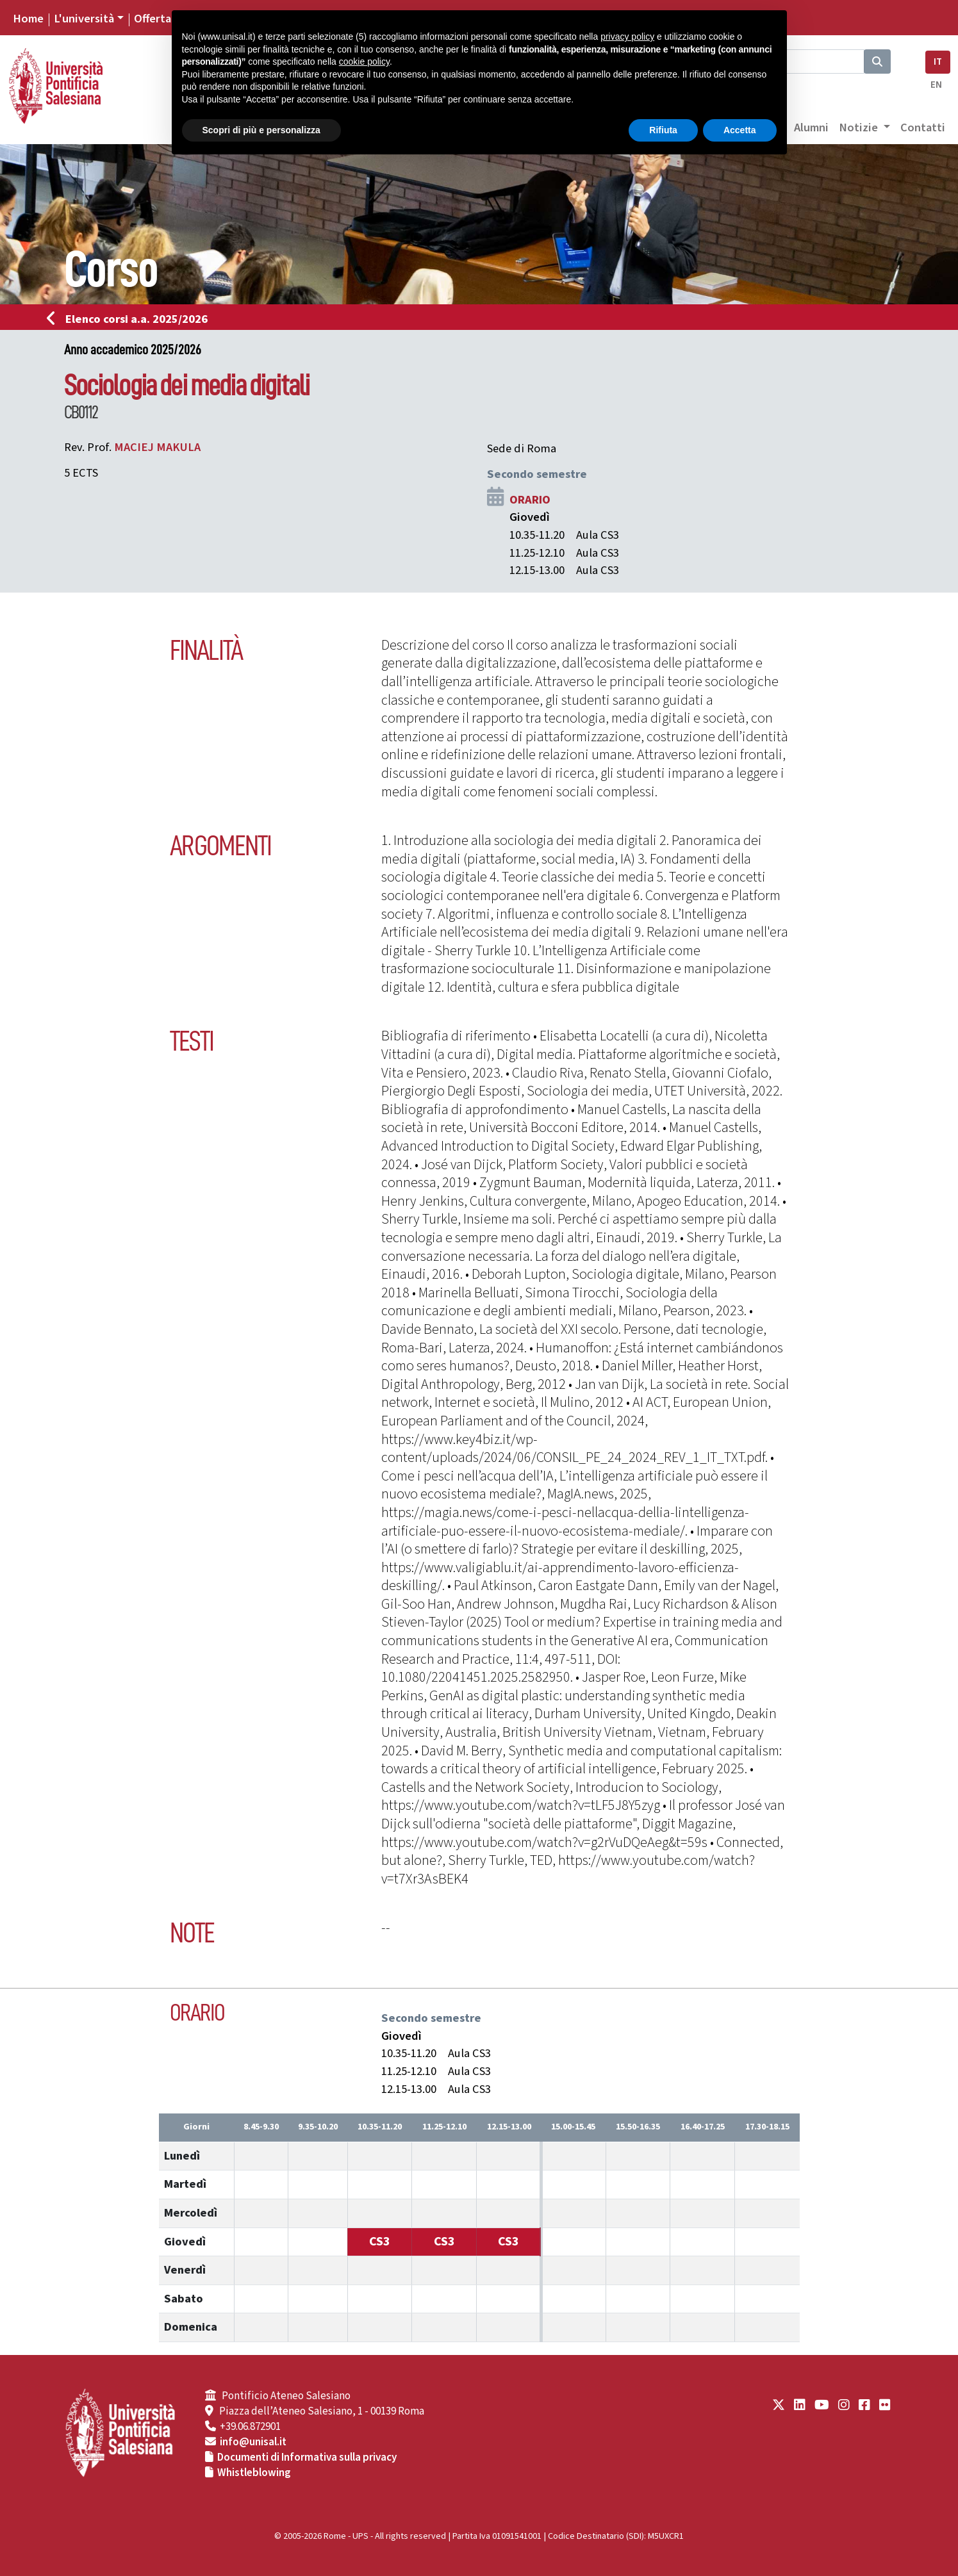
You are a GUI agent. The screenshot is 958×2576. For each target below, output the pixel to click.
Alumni (811, 127)
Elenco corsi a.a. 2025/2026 (131, 319)
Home (28, 18)
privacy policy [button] (627, 36)
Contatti (922, 127)
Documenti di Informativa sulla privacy (307, 2457)
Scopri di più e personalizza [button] (261, 130)
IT (938, 62)
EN (936, 85)
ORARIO (529, 499)
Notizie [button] (859, 127)
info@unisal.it (253, 2442)
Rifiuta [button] (663, 130)
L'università (84, 18)
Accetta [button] (739, 130)
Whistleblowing (254, 2473)
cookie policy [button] (364, 61)
